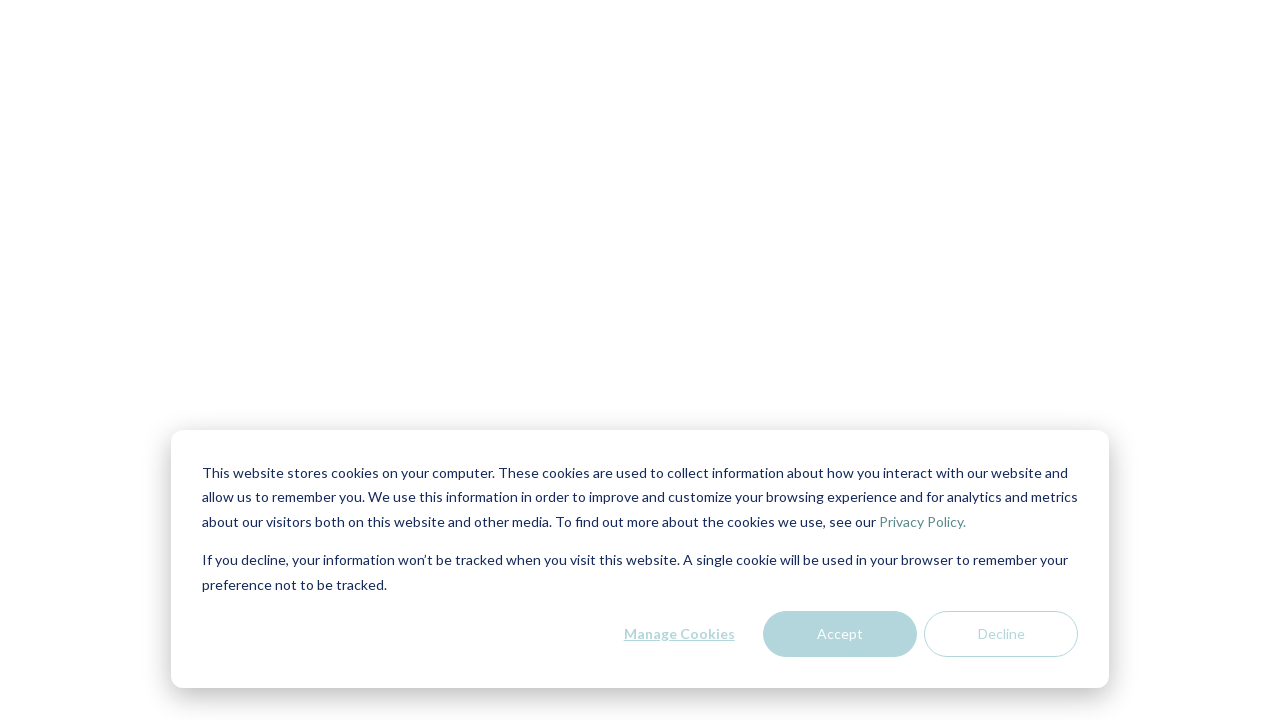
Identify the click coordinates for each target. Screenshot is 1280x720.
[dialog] (640, 559)
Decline (1001, 633)
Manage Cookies (679, 633)
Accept (840, 633)
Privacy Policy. (922, 521)
